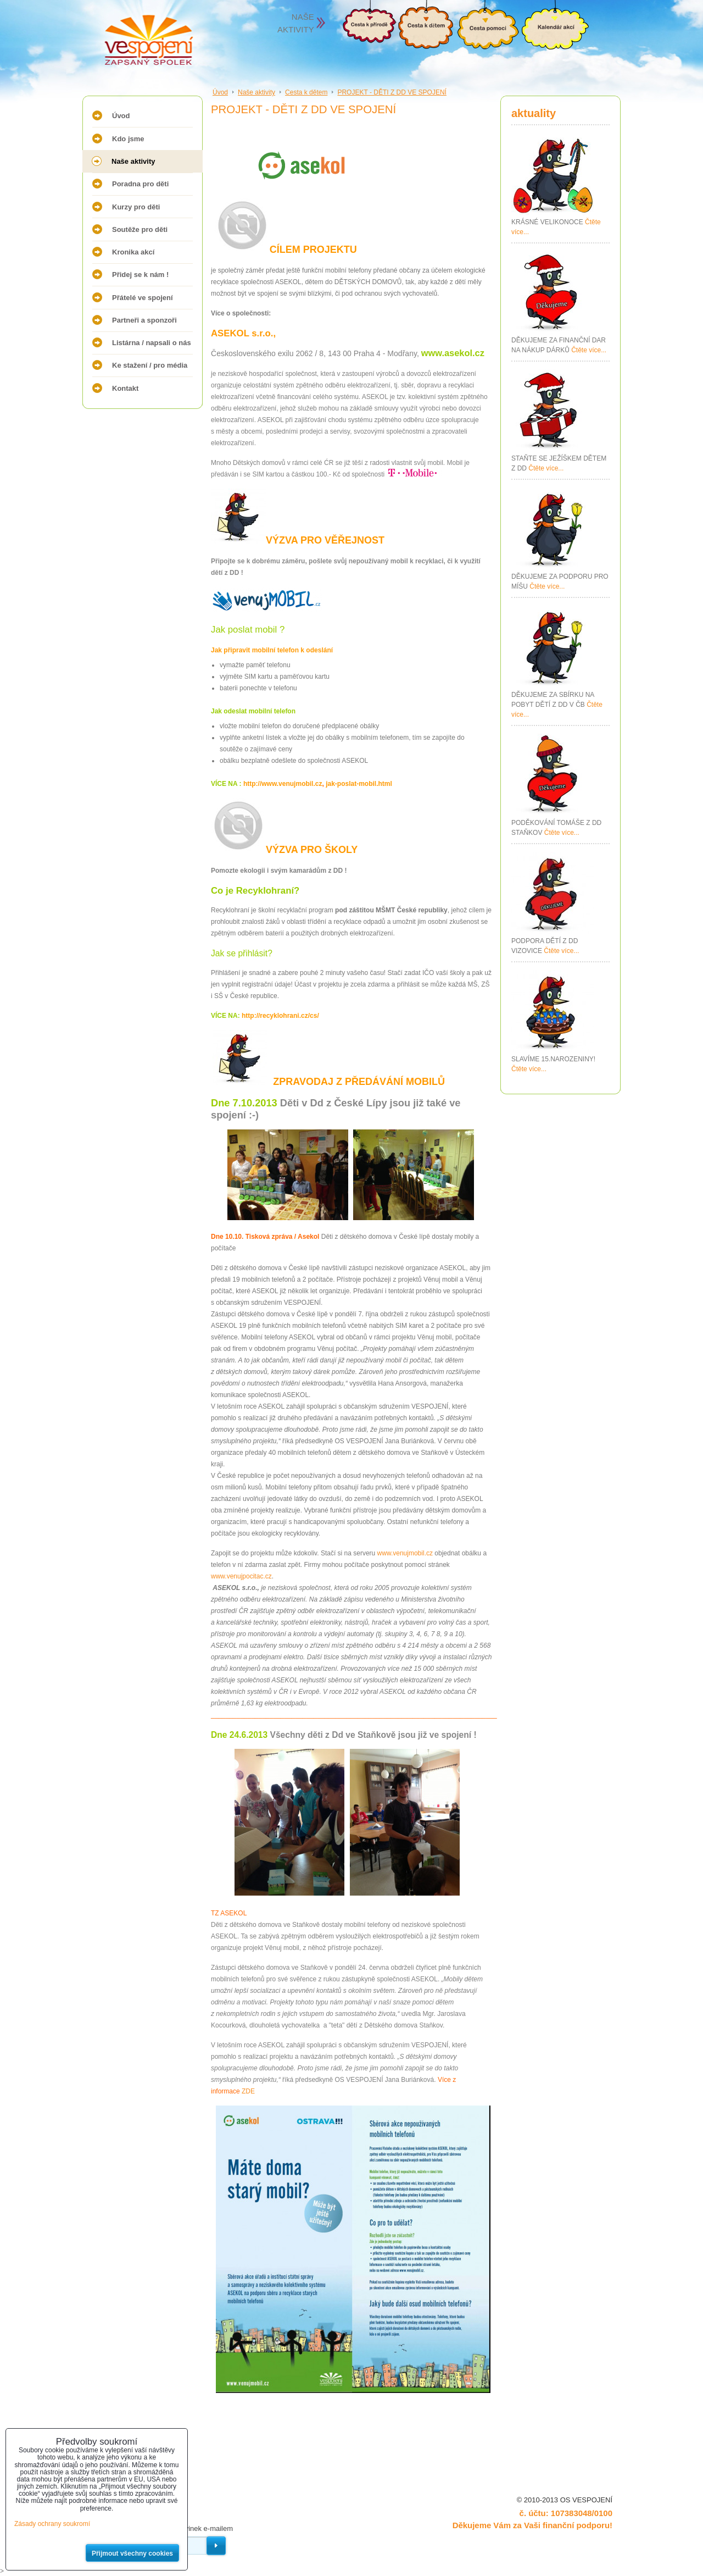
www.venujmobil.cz (405, 1553)
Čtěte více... (588, 350)
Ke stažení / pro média (149, 365)
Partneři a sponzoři (144, 320)
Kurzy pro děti (136, 207)
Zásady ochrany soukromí (52, 2524)
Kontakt (125, 388)
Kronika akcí (133, 252)
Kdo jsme (128, 139)
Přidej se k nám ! (140, 274)
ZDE (248, 2091)
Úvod (121, 116)
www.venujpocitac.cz (241, 1576)
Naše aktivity (133, 161)
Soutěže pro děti (140, 229)
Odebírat (216, 2545)
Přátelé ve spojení (142, 297)
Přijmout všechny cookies (132, 2553)
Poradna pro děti (140, 184)
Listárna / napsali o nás (151, 343)
